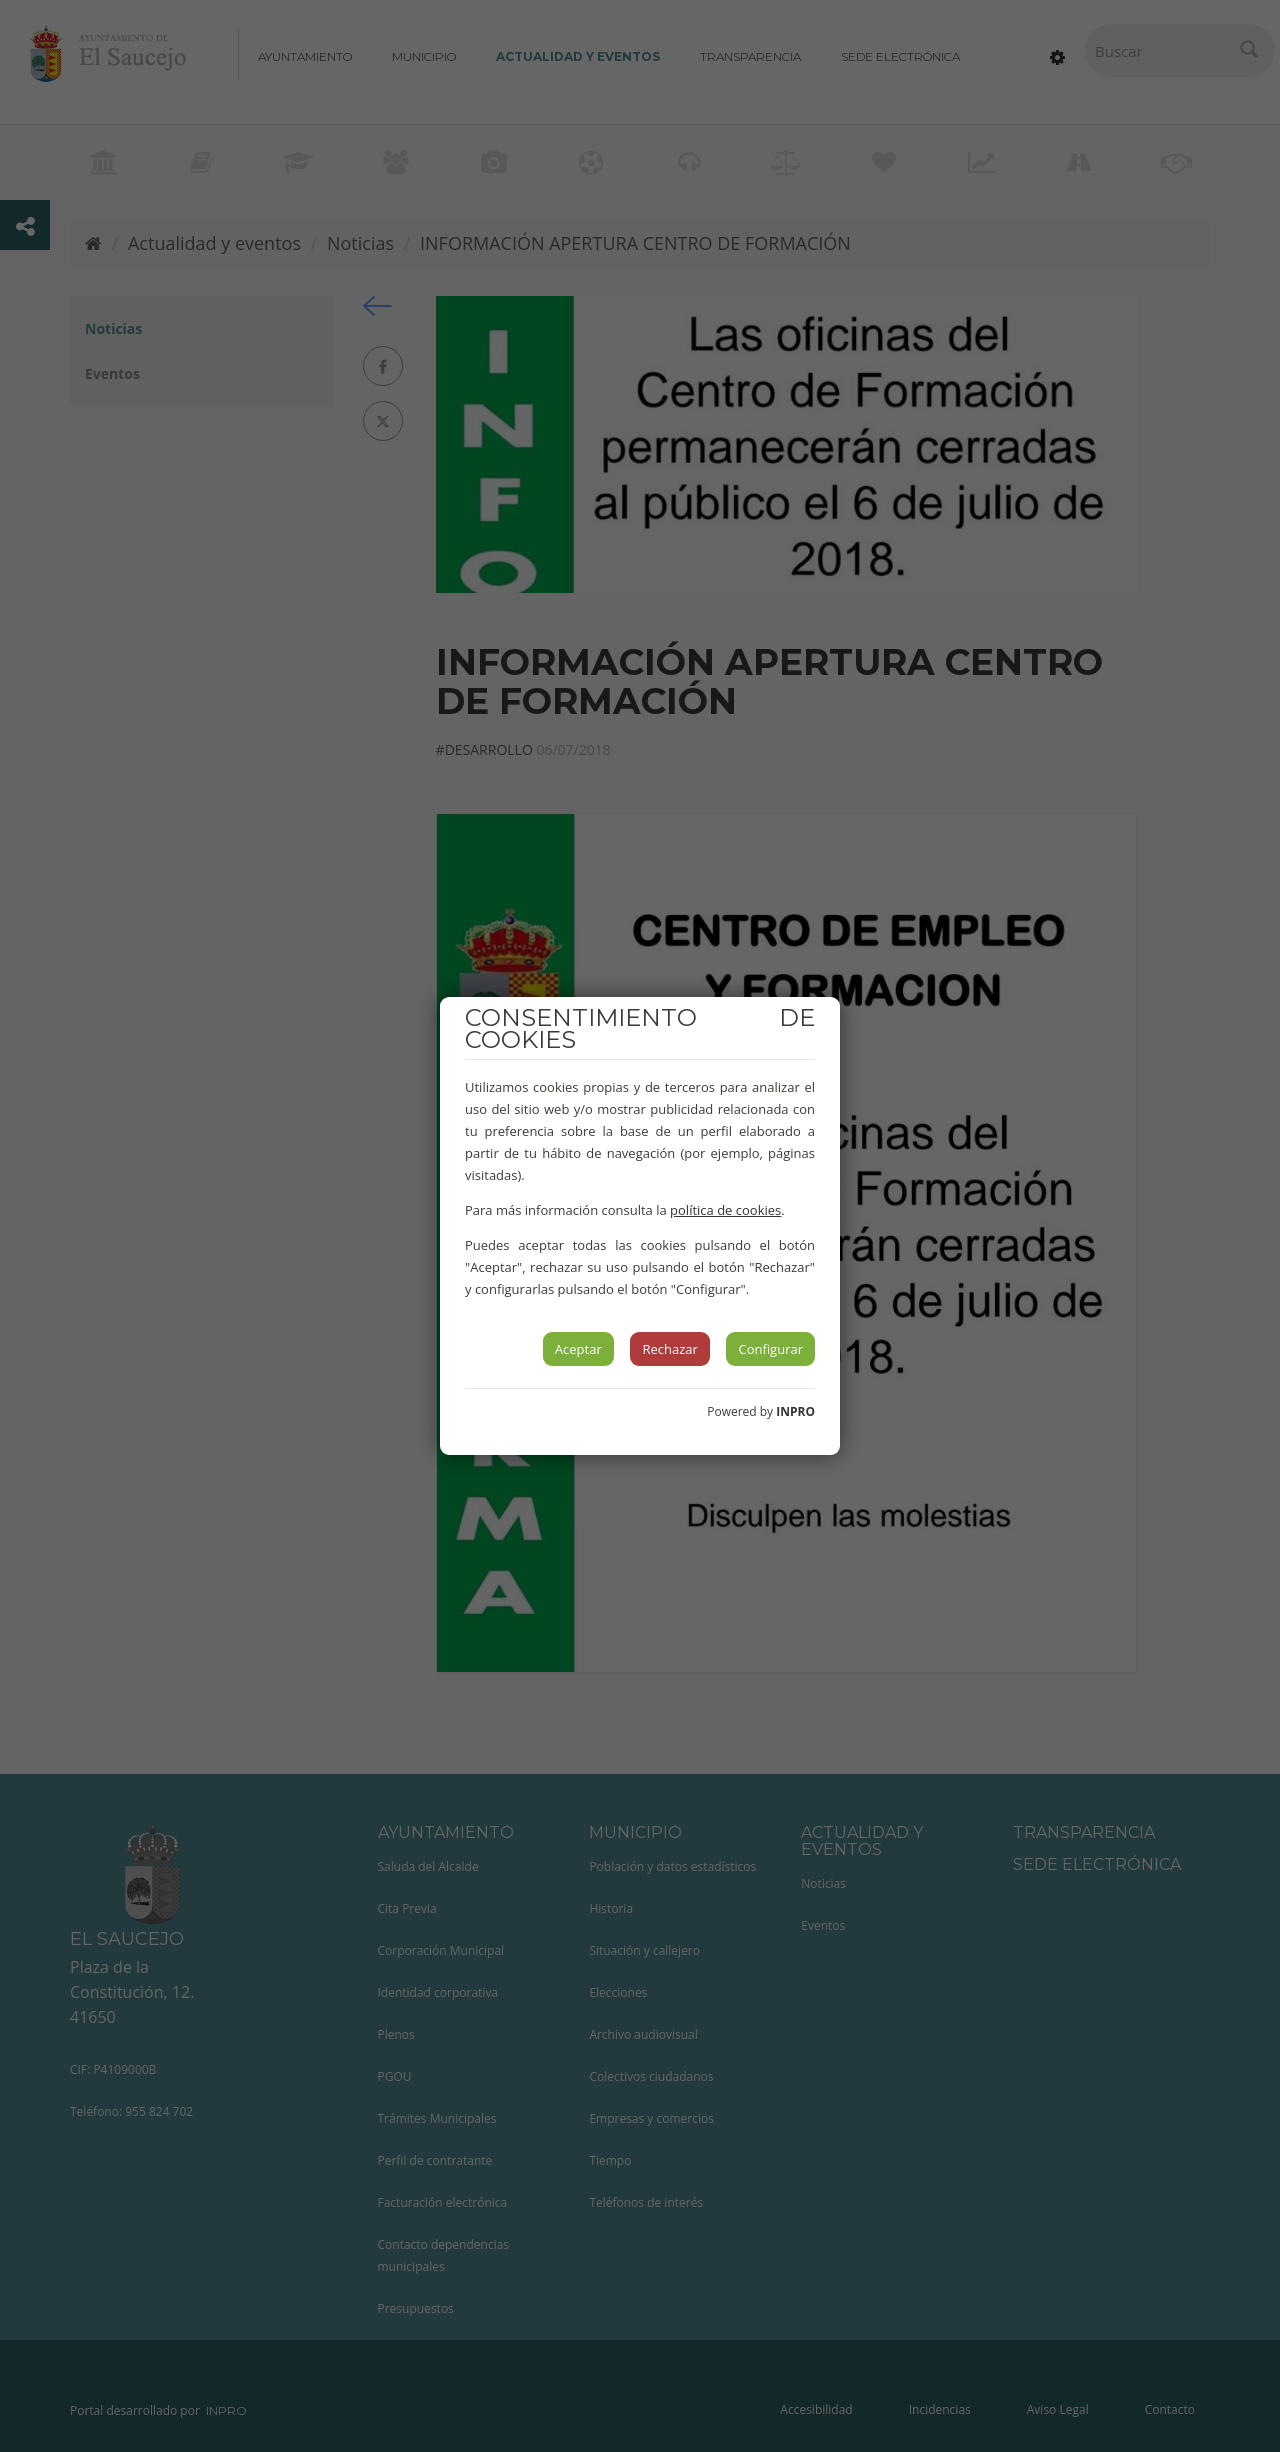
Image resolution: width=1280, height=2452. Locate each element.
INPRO (795, 1411)
